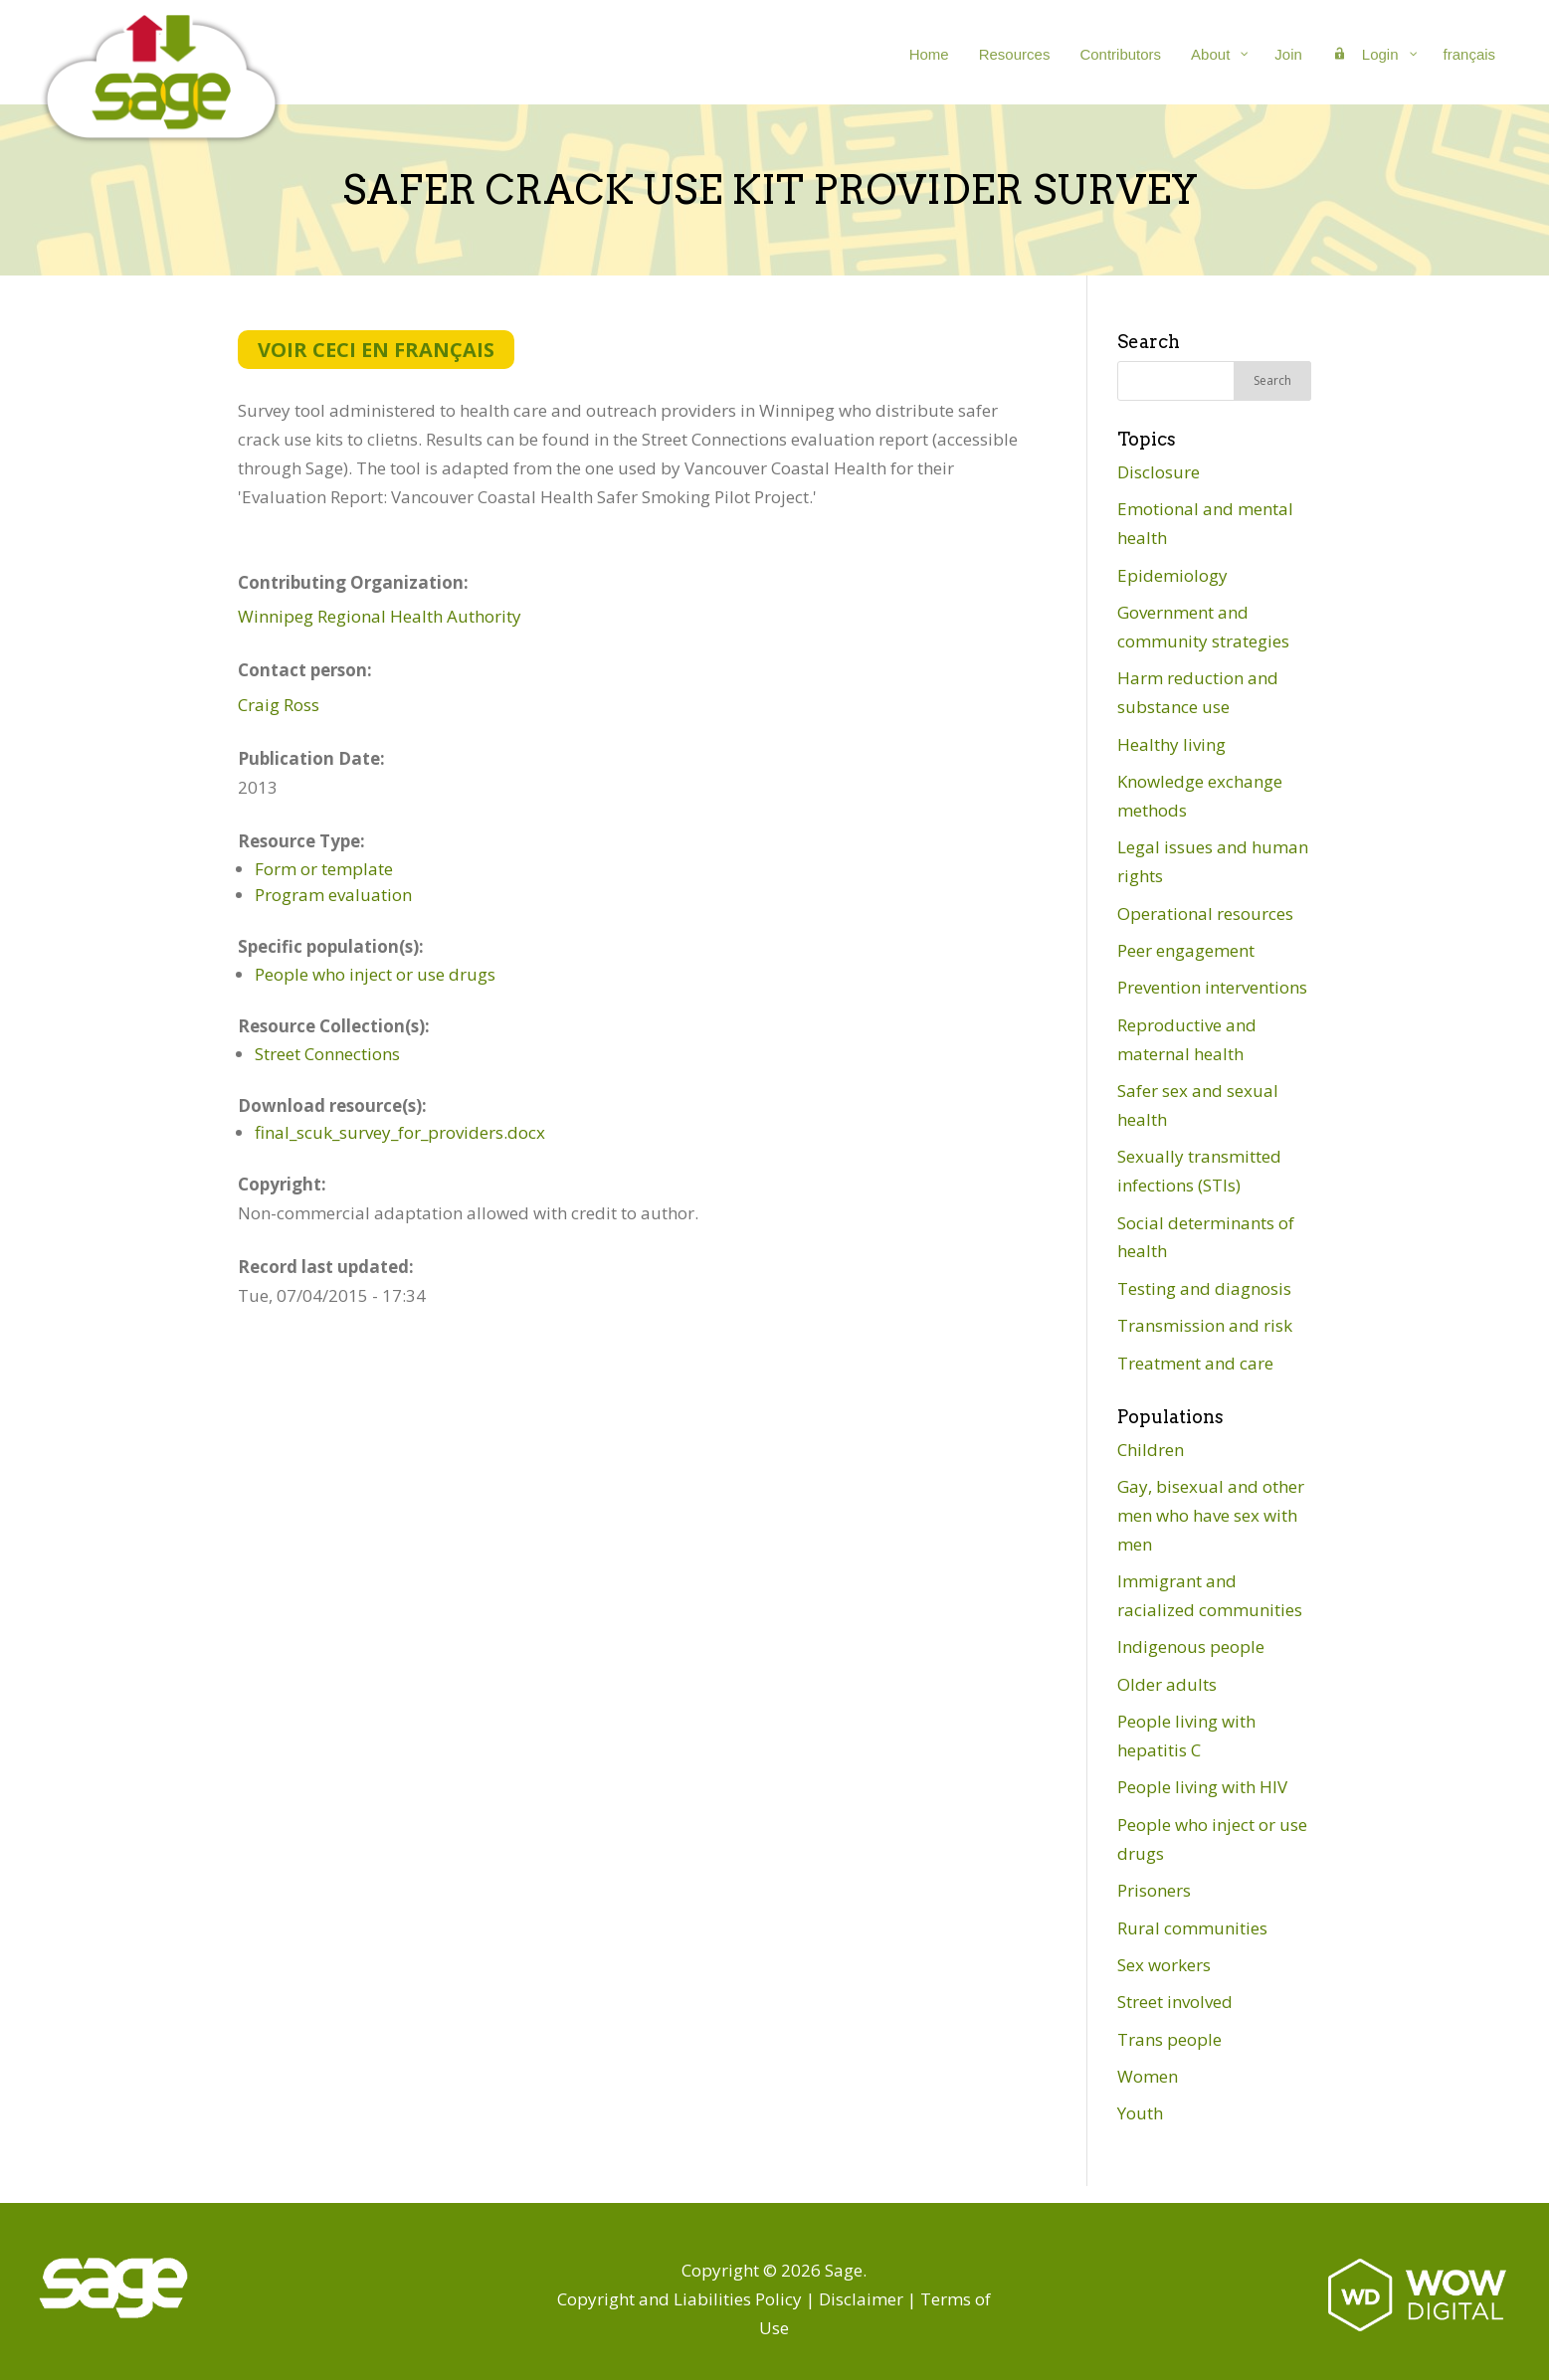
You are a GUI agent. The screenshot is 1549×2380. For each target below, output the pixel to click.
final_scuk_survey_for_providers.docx (400, 1132)
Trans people (1169, 2039)
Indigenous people (1190, 1646)
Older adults (1167, 1684)
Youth (1140, 2113)
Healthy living (1171, 744)
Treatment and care (1195, 1363)
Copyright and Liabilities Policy (679, 2299)
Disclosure (1158, 471)
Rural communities (1192, 1928)
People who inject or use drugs (375, 974)
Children (1150, 1449)
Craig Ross (278, 704)
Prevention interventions (1212, 987)
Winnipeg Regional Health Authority (379, 616)
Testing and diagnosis (1204, 1288)
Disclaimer (861, 2299)
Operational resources (1205, 913)
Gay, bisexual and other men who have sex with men (1210, 1515)
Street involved (1175, 2001)
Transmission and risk (1204, 1325)
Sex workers (1164, 1964)
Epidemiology (1172, 575)
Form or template (324, 868)
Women (1147, 2076)
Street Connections (327, 1053)
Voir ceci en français (376, 349)
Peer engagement (1186, 950)
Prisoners (1154, 1890)
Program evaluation (333, 894)
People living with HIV (1202, 1786)
